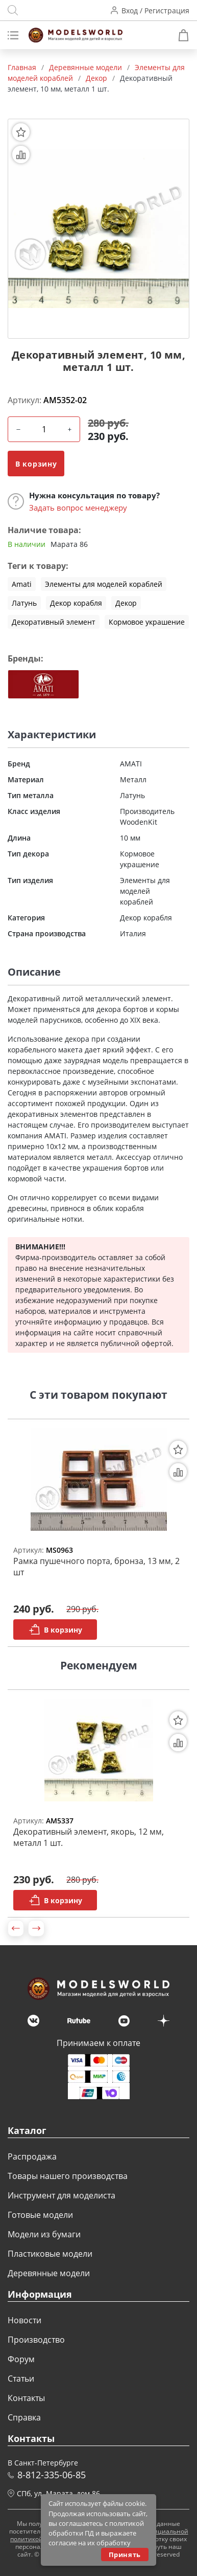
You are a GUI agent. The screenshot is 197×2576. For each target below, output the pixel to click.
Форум (21, 2359)
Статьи (21, 2378)
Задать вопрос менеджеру (78, 507)
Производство (36, 2339)
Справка (24, 2417)
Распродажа (32, 2156)
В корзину (36, 464)
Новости (24, 2320)
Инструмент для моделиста (61, 2195)
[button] (16, 1928)
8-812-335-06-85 (51, 2475)
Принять (125, 2554)
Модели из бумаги (44, 2234)
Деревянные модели (49, 2273)
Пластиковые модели (50, 2253)
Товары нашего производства (68, 2176)
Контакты (26, 2398)
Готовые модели (40, 2214)
